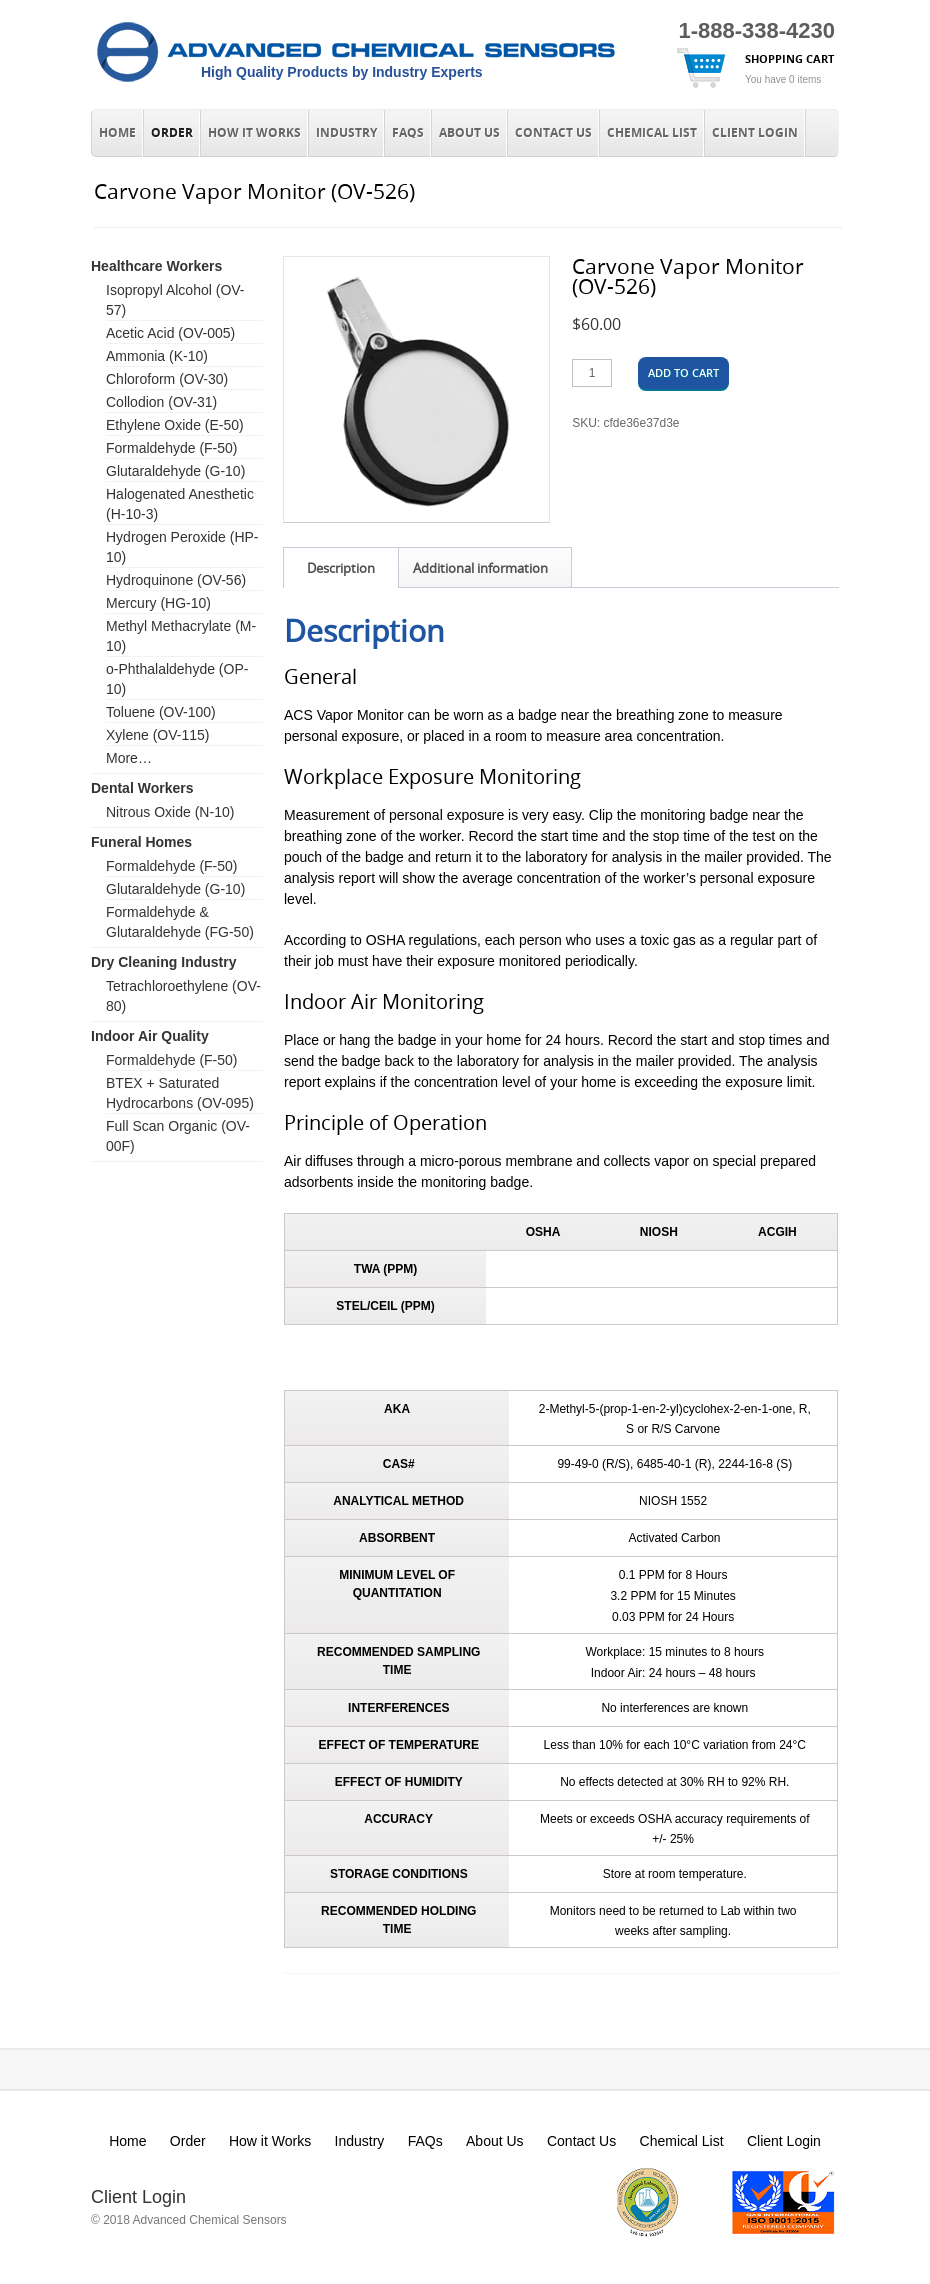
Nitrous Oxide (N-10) (170, 812)
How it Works (254, 133)
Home (117, 133)
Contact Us (553, 133)
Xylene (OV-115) (158, 735)
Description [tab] (341, 568)
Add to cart (683, 372)
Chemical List (652, 133)
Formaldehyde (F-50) (172, 448)
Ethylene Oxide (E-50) (175, 425)
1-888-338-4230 (756, 30)
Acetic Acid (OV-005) (170, 333)
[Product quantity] (592, 373)
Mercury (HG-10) (158, 603)
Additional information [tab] (480, 568)
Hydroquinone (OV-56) (176, 580)
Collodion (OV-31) (161, 402)
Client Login (755, 133)
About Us (469, 133)
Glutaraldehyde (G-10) (175, 471)
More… (129, 758)
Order (172, 133)
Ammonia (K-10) (157, 356)
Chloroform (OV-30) (167, 379)
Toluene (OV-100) (161, 712)
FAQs (408, 133)
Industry (346, 133)
